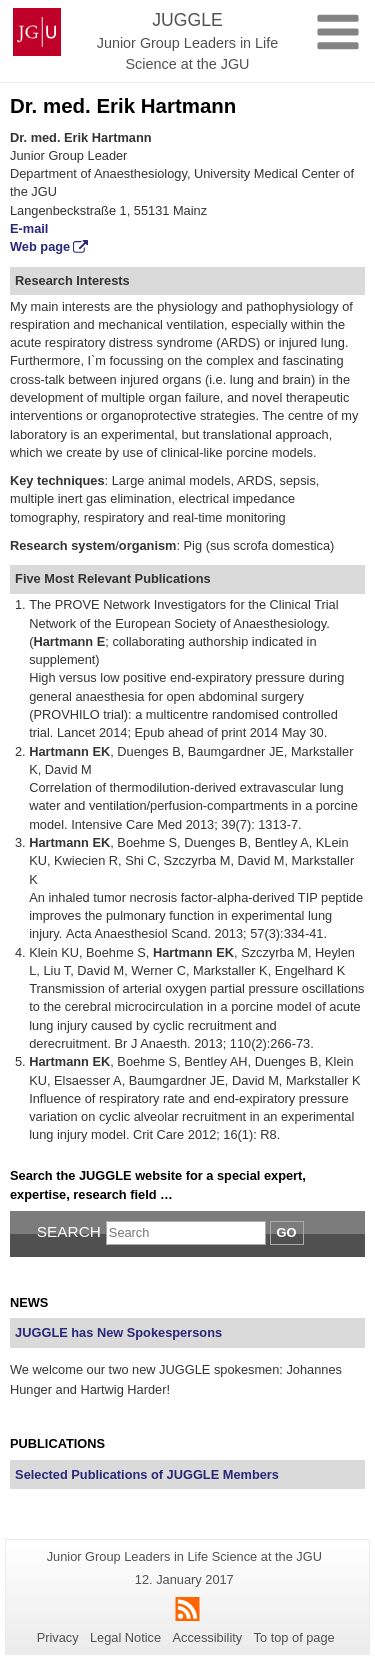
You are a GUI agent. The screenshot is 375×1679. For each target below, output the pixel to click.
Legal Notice (125, 1637)
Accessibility (208, 1637)
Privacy (58, 1637)
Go (287, 1232)
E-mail (29, 228)
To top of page (294, 1637)
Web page (40, 246)
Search (69, 1231)
